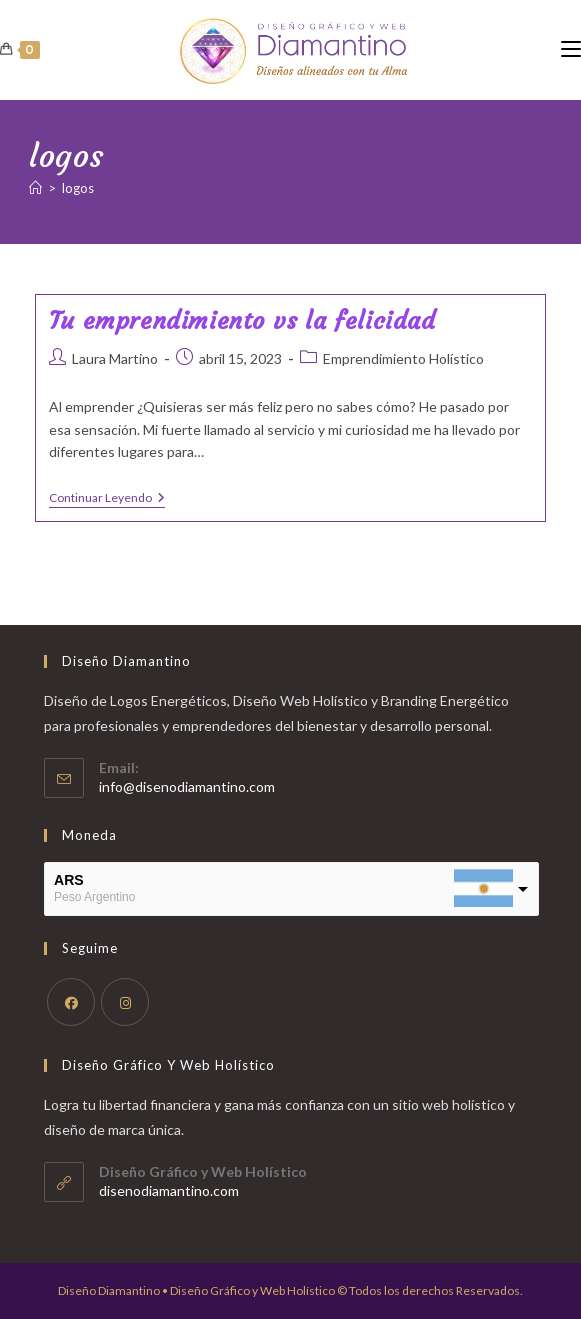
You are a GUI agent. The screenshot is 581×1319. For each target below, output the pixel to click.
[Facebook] (71, 1002)
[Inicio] (35, 188)
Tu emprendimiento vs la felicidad (242, 321)
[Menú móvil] (571, 49)
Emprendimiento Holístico (403, 358)
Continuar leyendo (107, 499)
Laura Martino (115, 358)
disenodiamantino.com (169, 1190)
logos (78, 188)
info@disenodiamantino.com (187, 786)
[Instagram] (125, 1002)
